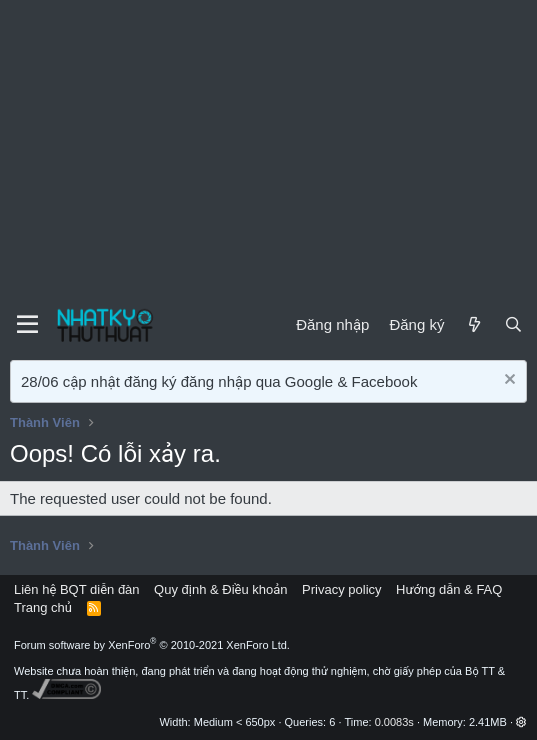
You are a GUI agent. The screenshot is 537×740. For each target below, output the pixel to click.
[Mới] (473, 324)
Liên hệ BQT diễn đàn (77, 589)
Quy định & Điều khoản (220, 589)
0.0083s (394, 722)
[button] (521, 722)
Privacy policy (341, 589)
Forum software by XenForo (152, 645)
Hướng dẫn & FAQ (449, 589)
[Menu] (27, 325)
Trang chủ (43, 607)
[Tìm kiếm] (513, 324)
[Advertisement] (268, 150)
